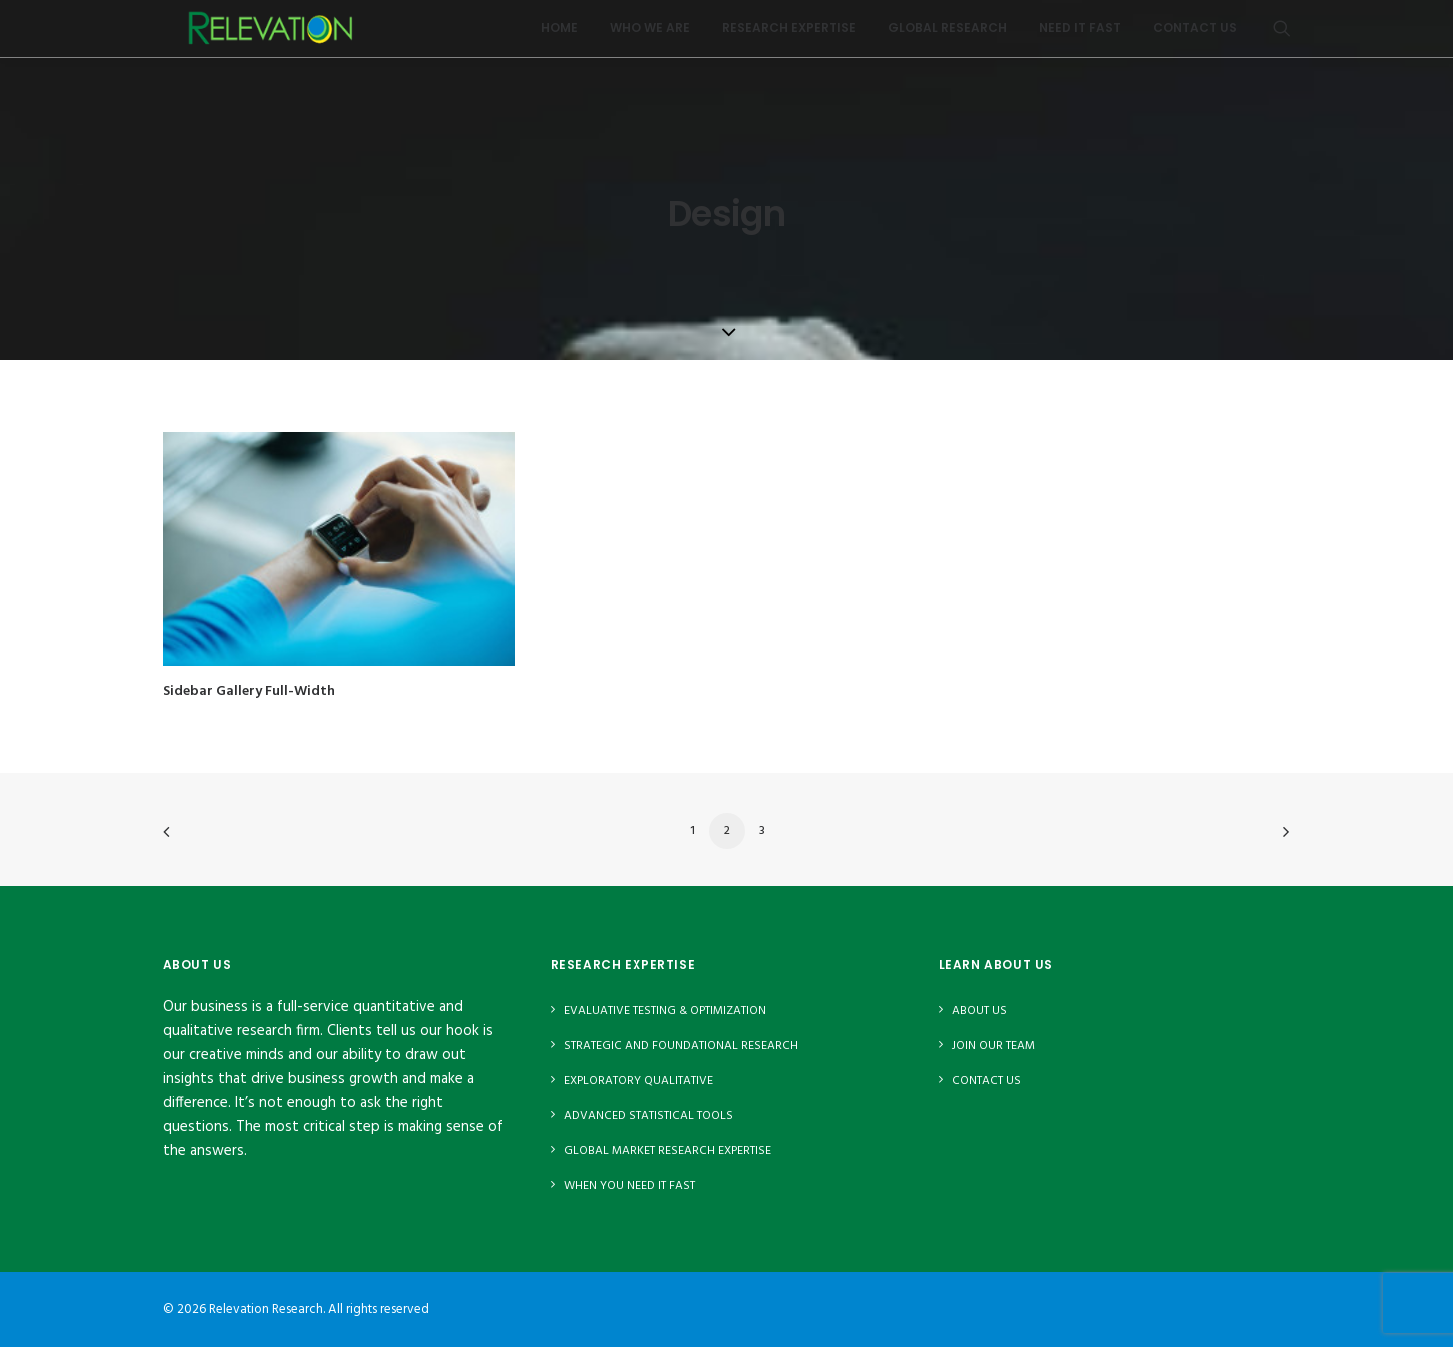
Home (559, 34)
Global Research (947, 34)
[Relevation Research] (276, 35)
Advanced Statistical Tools (648, 1116)
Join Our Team (993, 1046)
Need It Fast (1080, 34)
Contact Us (1195, 34)
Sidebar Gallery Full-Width (249, 691)
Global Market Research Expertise (667, 1151)
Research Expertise (789, 34)
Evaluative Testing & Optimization (665, 1011)
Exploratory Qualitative (638, 1081)
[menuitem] (559, 35)
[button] (1282, 35)
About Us (979, 1011)
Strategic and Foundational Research (681, 1046)
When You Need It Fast (629, 1186)
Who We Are (650, 34)
